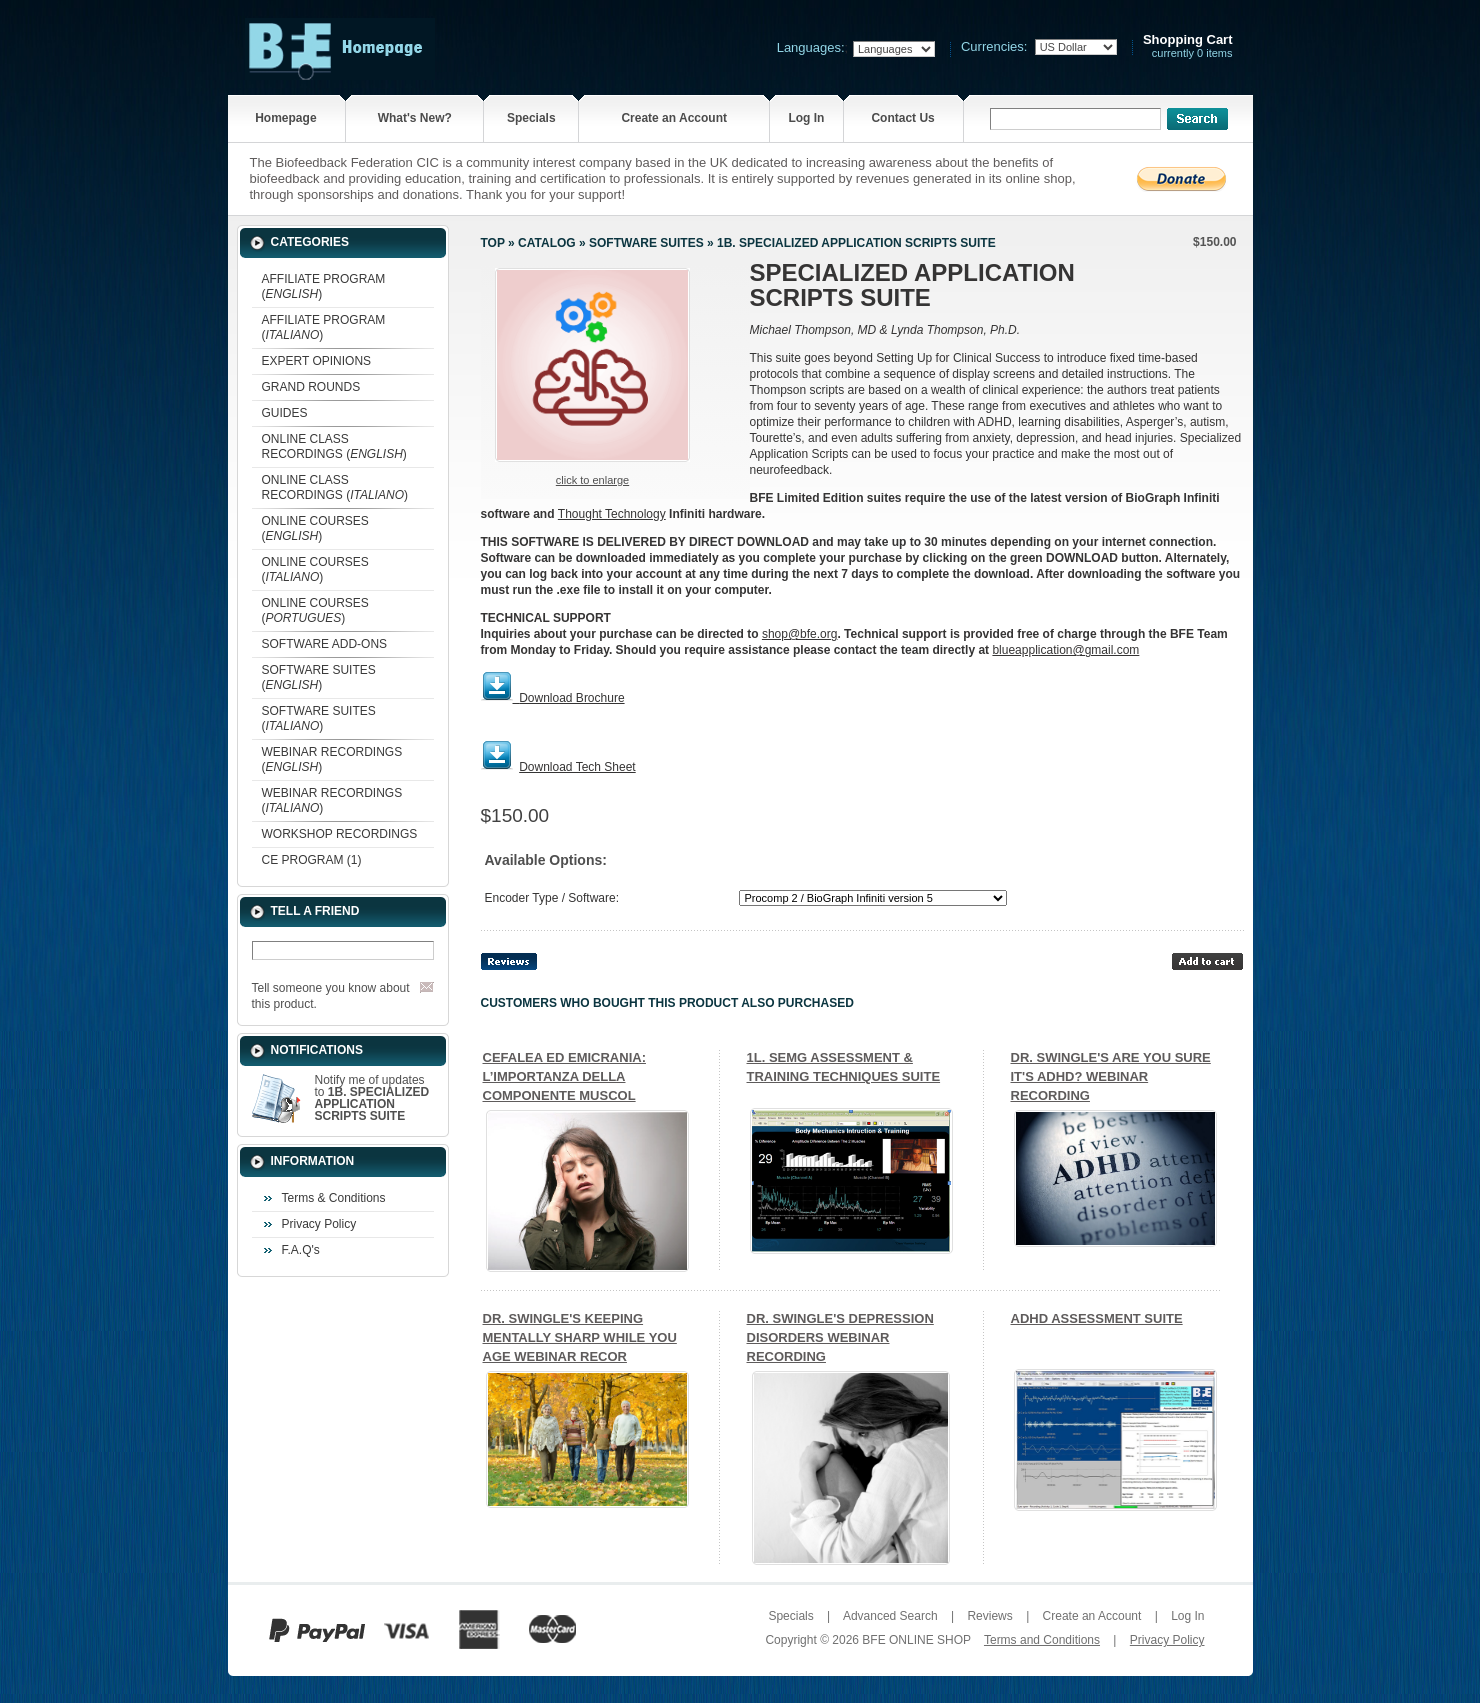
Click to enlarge (592, 480)
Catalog (547, 243)
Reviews (989, 1616)
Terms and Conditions (1042, 1640)
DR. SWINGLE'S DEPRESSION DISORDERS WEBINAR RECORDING (840, 1337)
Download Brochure (571, 698)
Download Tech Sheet (577, 767)
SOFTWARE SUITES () (319, 677)
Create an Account (674, 118)
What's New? (415, 118)
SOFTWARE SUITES (646, 243)
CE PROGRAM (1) (312, 860)
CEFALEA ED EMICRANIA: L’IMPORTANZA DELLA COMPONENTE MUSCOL (564, 1076)
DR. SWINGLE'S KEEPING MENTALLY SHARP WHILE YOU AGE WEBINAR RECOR (580, 1337)
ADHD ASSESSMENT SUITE (1097, 1318)
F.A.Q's (301, 1250)
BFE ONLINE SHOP (916, 1640)
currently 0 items (1188, 46)
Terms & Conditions (334, 1198)
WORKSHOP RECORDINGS (340, 834)
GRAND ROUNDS (311, 387)
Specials (531, 118)
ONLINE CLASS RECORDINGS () (334, 446)
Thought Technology (612, 514)
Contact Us (902, 118)
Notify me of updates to (372, 1098)
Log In (806, 118)
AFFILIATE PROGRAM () (324, 286)
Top (493, 243)
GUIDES (285, 413)
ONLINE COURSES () (315, 528)
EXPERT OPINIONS (317, 361)
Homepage (285, 118)
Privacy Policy (319, 1224)
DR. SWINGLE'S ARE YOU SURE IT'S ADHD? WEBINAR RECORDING (1111, 1076)
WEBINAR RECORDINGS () (332, 759)
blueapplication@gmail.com (1065, 650)
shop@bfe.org (800, 634)
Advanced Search (890, 1616)
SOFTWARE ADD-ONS (325, 644)
